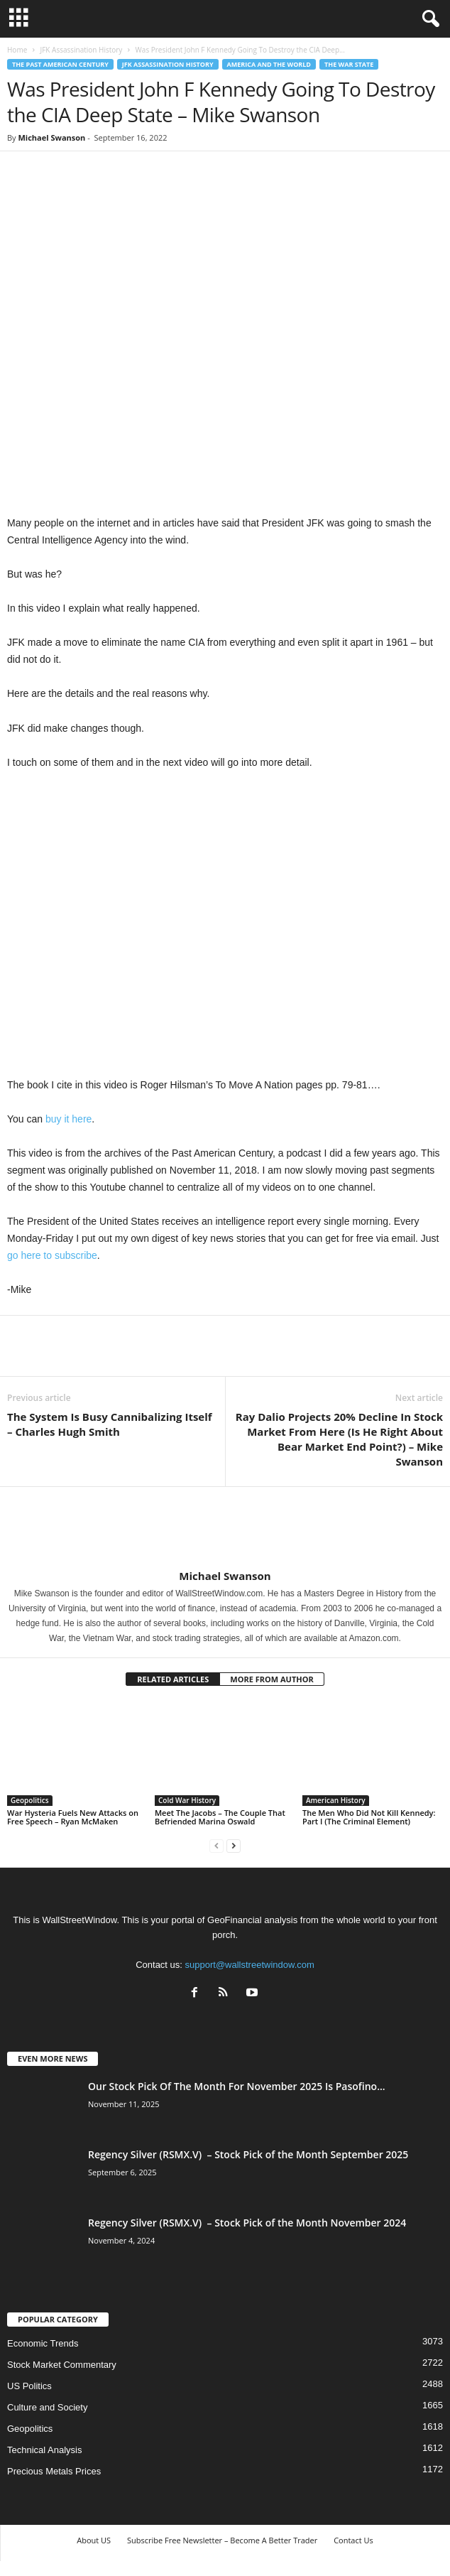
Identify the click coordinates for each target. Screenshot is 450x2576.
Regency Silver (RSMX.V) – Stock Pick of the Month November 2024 (247, 2222)
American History (336, 1800)
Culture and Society (47, 2407)
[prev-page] (216, 1845)
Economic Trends (42, 2343)
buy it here (68, 1119)
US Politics (29, 2386)
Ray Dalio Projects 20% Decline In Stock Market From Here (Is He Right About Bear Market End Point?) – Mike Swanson (339, 1438)
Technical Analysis (44, 2450)
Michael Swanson (51, 137)
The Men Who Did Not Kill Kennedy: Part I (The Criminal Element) (369, 1817)
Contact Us (353, 2540)
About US (94, 2540)
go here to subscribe (52, 1255)
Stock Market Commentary (61, 2364)
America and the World (269, 64)
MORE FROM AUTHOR (271, 1679)
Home (17, 50)
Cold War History (187, 1800)
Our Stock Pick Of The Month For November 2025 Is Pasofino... (236, 2086)
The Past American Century (60, 64)
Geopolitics (30, 1800)
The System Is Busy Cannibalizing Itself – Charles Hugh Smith (109, 1424)
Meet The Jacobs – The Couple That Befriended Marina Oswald (220, 1817)
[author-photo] (225, 1528)
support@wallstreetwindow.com (249, 1964)
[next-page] (233, 1845)
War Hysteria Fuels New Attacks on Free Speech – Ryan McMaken (72, 1817)
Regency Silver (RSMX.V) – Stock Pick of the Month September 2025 (248, 2154)
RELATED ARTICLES (173, 1679)
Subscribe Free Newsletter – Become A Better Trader (222, 2540)
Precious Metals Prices (54, 2471)
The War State (348, 64)
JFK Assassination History (81, 50)
